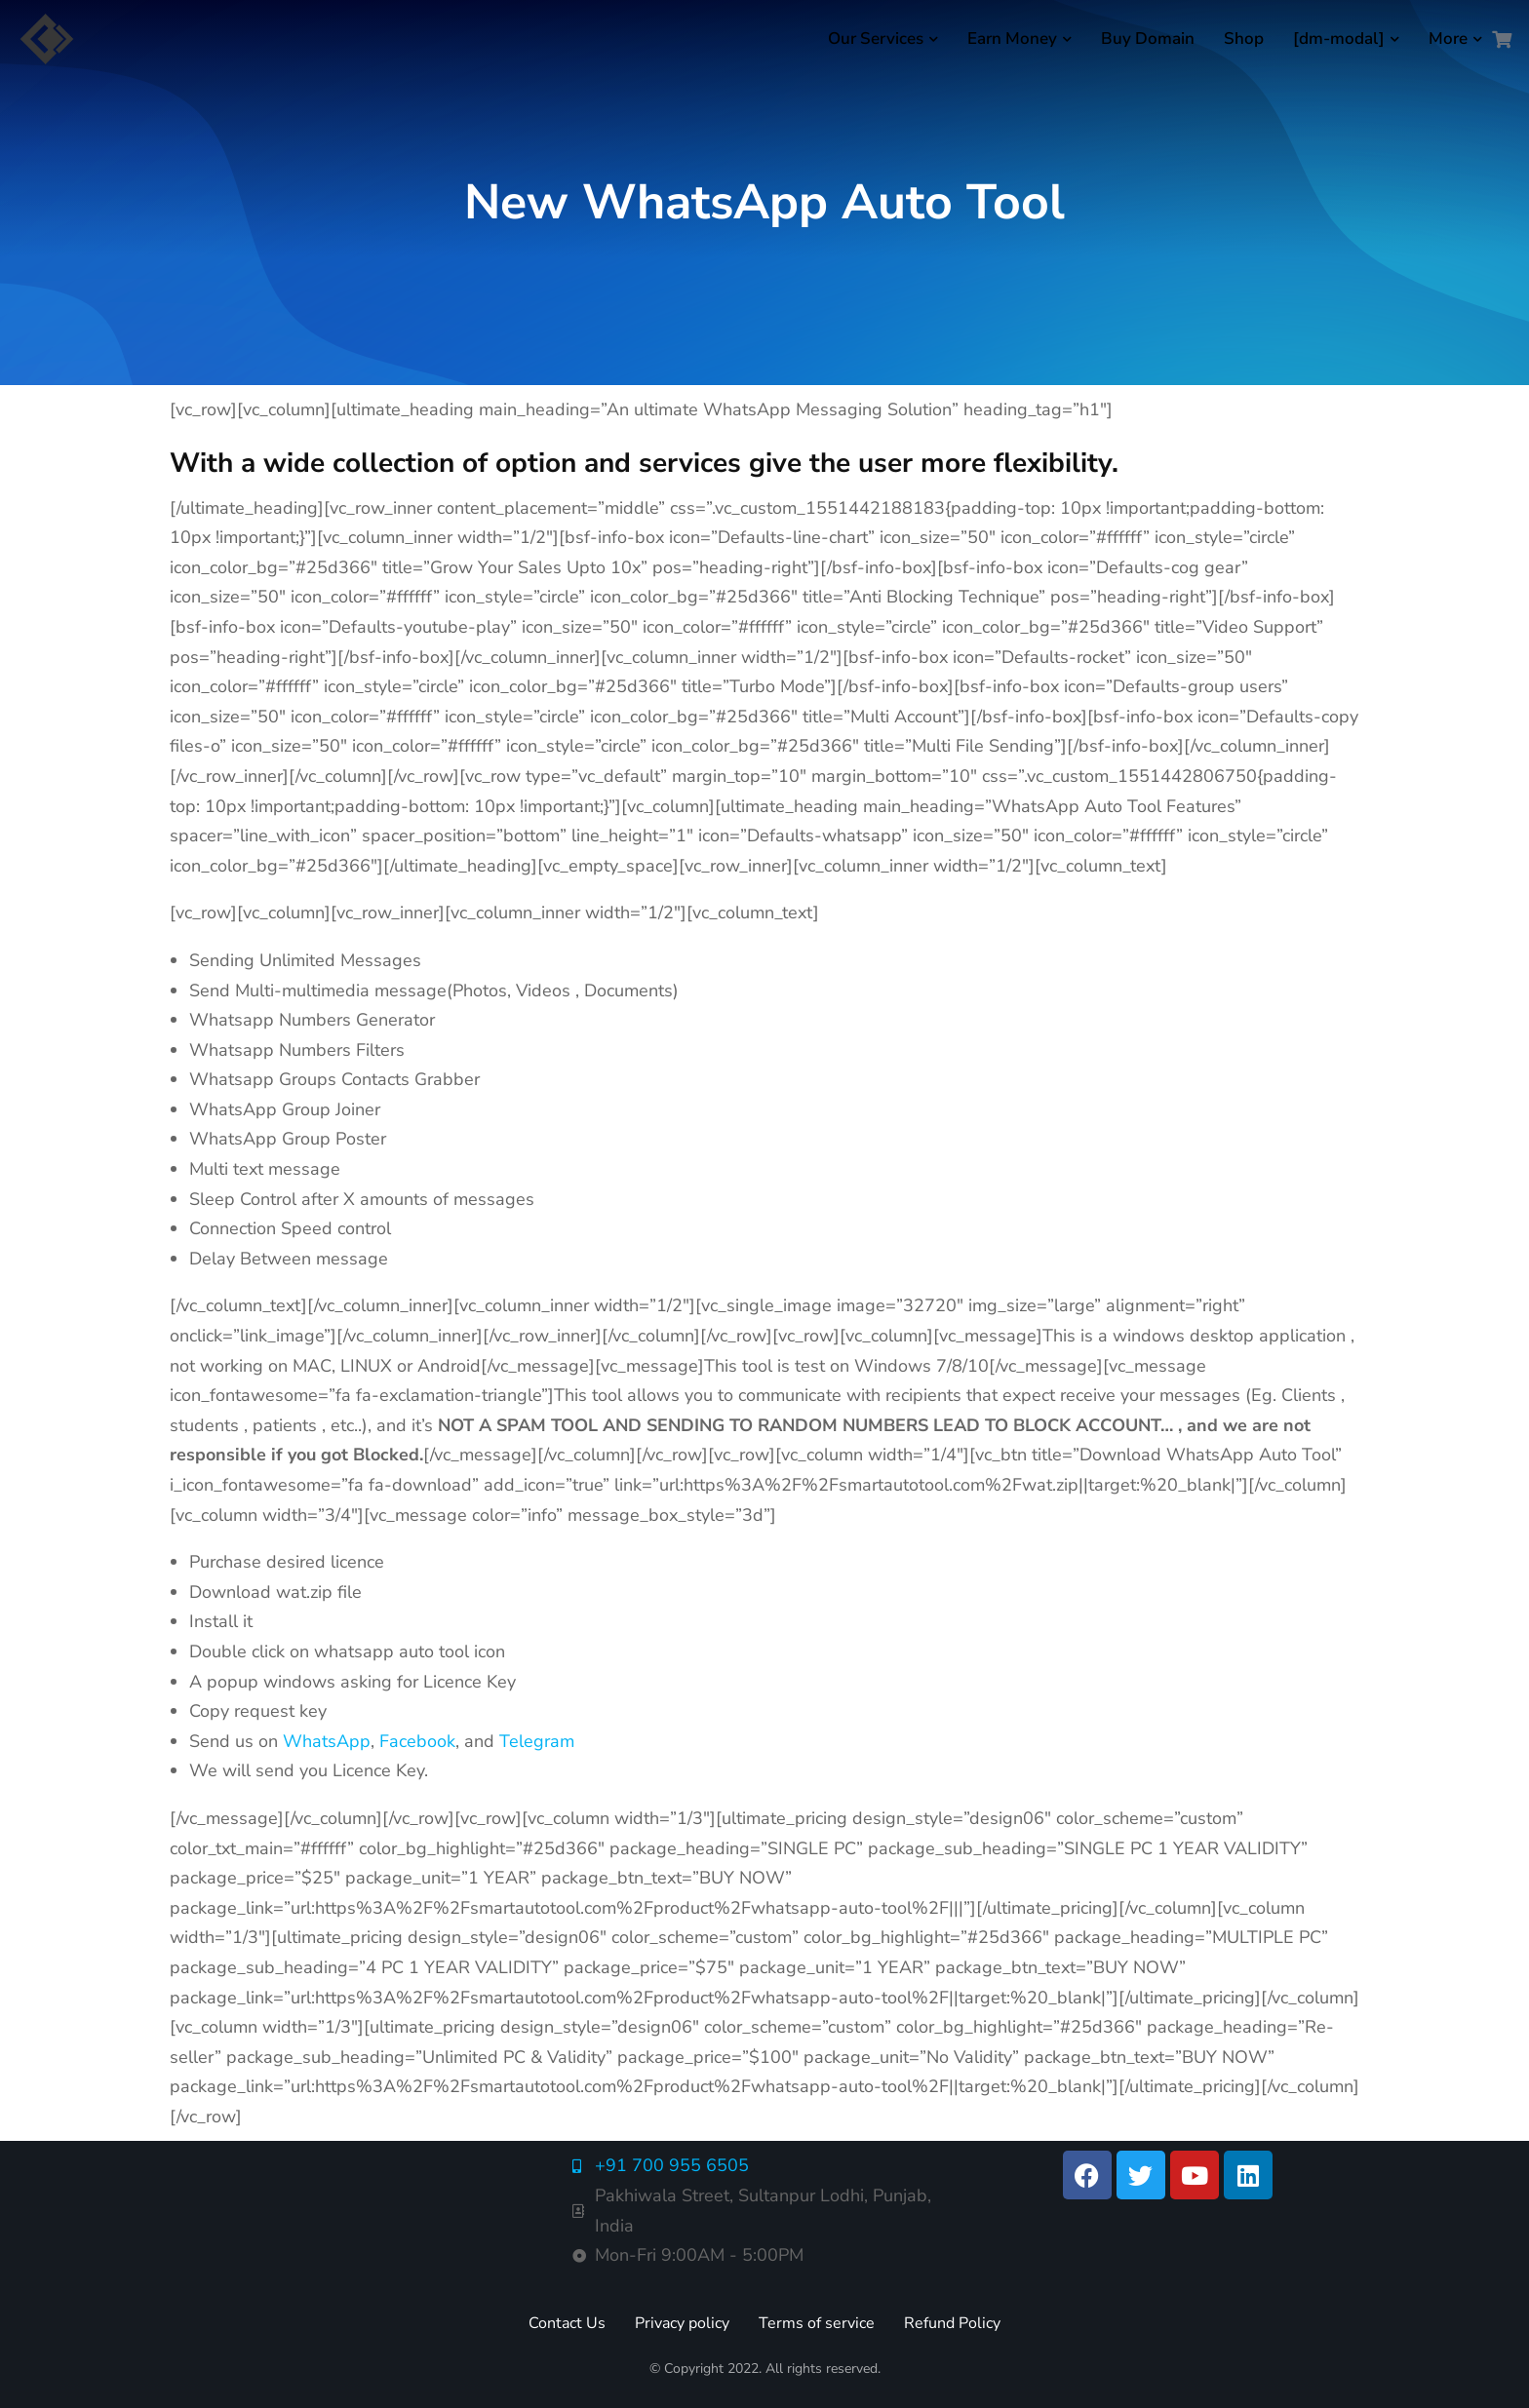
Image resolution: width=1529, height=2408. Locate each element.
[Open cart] (1501, 39)
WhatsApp (327, 1741)
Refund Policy (952, 2323)
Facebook (417, 1741)
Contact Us (567, 2323)
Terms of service (817, 2323)
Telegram (536, 1741)
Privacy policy (682, 2323)
